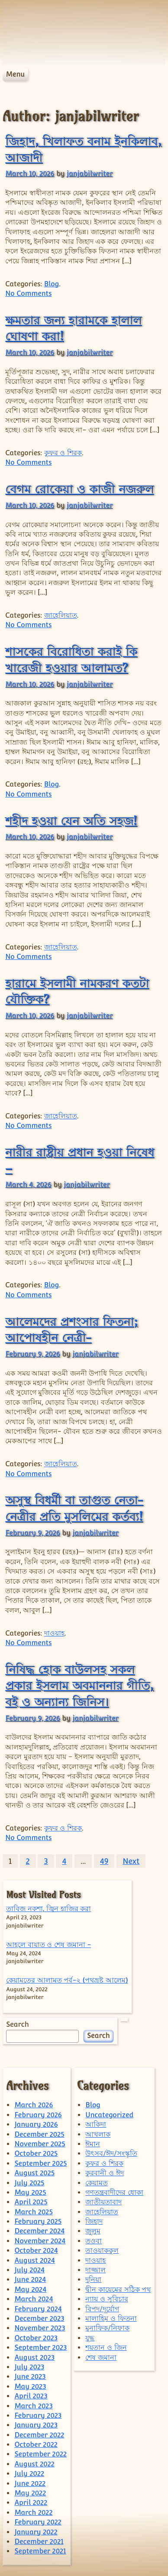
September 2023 (40, 2347)
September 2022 (40, 2454)
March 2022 (33, 2512)
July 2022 (29, 2473)
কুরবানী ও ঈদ (104, 2173)
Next (131, 1861)
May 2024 (30, 2289)
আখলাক (97, 2134)
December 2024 (39, 2231)
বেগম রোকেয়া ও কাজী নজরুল (79, 488)
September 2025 (40, 2163)
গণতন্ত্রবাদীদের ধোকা (114, 2192)
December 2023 (39, 2318)
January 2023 (36, 2425)
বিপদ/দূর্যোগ (102, 2309)
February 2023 (37, 2415)
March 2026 (33, 2105)
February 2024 (38, 2309)
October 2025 (36, 2153)
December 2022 (39, 2435)
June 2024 (30, 2279)
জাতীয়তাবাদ (103, 2202)
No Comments (28, 293)
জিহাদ (94, 2221)
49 (104, 1861)
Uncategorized (109, 2115)
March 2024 (33, 2299)
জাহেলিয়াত (60, 615)
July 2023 (29, 2367)
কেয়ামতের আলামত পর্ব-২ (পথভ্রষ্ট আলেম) (67, 1980)
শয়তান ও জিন (105, 2347)
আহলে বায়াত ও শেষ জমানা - (48, 1945)
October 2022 (36, 2444)
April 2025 (30, 2202)
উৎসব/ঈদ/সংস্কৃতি (111, 2153)
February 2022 (37, 2522)
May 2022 (30, 2493)
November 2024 (39, 2241)
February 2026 (37, 2115)
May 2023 (30, 2386)
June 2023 (29, 2376)
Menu (15, 74)
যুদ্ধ (89, 2338)
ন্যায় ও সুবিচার (106, 2299)
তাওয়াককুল (102, 2250)
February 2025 (37, 2221)
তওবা (93, 2241)
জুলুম (92, 2231)
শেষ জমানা (100, 2357)
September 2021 (40, 2551)
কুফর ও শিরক (63, 453)
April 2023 (30, 2396)
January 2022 (35, 2532)
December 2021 (38, 2541)
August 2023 (34, 2357)
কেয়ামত (96, 2183)
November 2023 (39, 2328)
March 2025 (33, 2212)
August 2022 (34, 2464)
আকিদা (95, 2124)
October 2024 (36, 2250)
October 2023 (36, 2338)
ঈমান (92, 2144)
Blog (51, 284)
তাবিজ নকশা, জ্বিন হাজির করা (48, 1909)
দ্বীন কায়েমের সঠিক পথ (118, 2289)
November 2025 (39, 2144)
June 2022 (29, 2483)
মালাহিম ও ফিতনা (110, 2318)
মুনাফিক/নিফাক (107, 2328)
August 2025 (34, 2173)
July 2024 (29, 2270)
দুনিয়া (93, 2279)
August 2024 (34, 2260)
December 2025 (39, 2134)
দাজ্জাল (95, 2270)
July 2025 (29, 2183)
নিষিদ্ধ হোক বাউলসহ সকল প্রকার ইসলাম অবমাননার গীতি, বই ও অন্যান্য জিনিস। (79, 1685)
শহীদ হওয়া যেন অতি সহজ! (71, 820)
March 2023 (33, 2406)
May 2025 (30, 2192)
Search (17, 2024)
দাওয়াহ (54, 1633)
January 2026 (36, 2124)
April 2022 (30, 2502)
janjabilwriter (90, 173)
